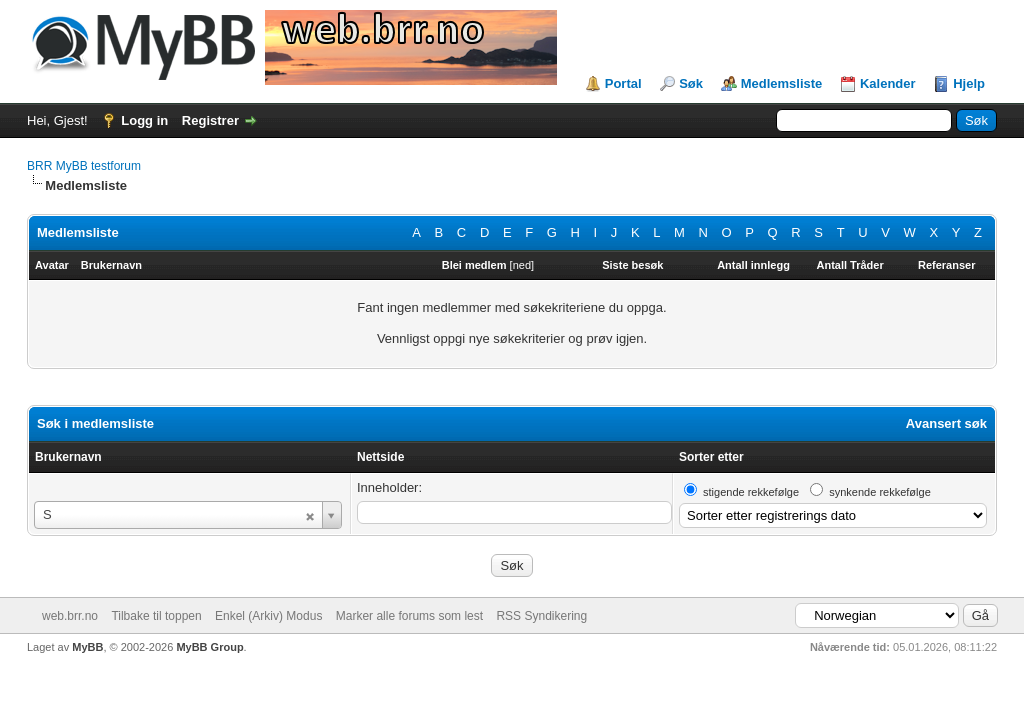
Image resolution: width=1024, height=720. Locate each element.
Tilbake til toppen (156, 616)
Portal (623, 83)
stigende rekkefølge (751, 492)
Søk (691, 83)
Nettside (380, 457)
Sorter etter (711, 457)
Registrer (210, 120)
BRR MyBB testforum (84, 166)
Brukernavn (68, 457)
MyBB (87, 647)
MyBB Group (209, 647)
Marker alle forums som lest (409, 616)
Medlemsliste (782, 83)
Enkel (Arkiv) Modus (268, 616)
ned (522, 265)
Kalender (888, 83)
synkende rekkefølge (880, 492)
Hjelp (969, 83)
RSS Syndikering (541, 616)
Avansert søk (946, 423)
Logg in (144, 120)
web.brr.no (70, 616)
